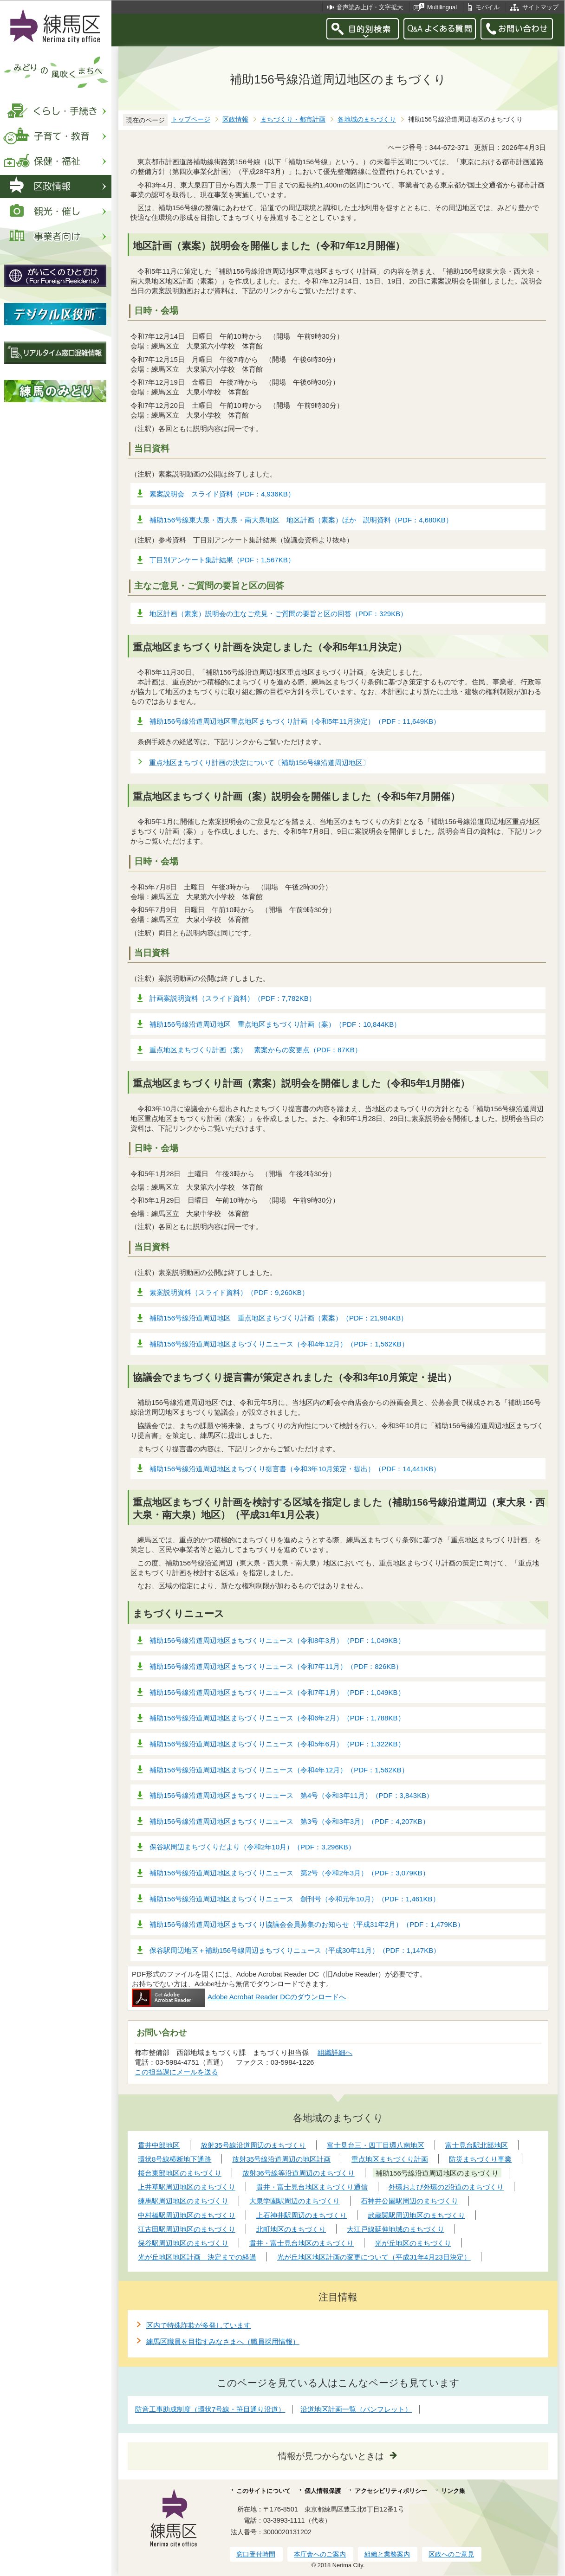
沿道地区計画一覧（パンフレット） (356, 2409)
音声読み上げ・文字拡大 (370, 7)
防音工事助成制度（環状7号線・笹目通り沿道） (210, 2409)
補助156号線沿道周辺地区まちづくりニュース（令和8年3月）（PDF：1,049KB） (277, 1640)
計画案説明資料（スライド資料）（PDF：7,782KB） (232, 998)
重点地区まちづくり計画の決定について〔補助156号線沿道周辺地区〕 (259, 762)
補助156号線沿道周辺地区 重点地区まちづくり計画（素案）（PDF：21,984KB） (278, 1318)
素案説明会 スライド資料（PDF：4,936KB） (222, 494)
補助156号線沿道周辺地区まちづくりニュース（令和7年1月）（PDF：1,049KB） (277, 1692)
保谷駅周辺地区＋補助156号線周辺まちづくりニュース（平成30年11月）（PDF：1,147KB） (294, 1950)
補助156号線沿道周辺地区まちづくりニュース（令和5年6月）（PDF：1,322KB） (277, 1744)
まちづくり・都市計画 (292, 119)
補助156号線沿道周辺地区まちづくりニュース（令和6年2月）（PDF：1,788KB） (277, 1718)
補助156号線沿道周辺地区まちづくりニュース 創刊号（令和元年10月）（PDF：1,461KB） (294, 1899)
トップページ (190, 119)
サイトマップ (540, 7)
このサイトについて (263, 2490)
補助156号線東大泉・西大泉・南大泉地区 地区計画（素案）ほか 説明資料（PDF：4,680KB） (301, 520)
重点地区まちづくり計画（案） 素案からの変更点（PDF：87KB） (255, 1050)
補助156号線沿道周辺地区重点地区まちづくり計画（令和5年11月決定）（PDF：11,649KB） (294, 721)
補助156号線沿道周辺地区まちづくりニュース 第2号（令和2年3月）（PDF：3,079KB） (289, 1873)
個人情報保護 (323, 2490)
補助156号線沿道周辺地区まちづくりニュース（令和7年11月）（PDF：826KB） (276, 1666)
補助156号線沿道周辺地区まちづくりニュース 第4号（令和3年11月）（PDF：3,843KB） (291, 1795)
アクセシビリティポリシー (391, 2490)
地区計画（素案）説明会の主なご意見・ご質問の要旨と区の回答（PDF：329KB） (278, 614)
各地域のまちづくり (367, 119)
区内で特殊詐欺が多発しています (198, 2325)
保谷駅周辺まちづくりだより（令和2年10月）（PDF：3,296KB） (252, 1847)
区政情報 (235, 119)
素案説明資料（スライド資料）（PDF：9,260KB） (229, 1292)
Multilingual (442, 7)
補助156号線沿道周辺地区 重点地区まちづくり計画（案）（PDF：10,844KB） (275, 1024)
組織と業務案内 (387, 2554)
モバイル (487, 7)
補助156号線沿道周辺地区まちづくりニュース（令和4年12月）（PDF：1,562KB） (279, 1344)
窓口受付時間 (255, 2554)
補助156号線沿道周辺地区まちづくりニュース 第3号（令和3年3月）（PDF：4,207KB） (289, 1821)
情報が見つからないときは (331, 2456)
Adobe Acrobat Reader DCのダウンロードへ (239, 1997)
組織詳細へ (335, 2052)
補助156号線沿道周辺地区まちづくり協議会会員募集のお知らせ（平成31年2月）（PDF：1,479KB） (306, 1924)
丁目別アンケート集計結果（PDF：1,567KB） (222, 560)
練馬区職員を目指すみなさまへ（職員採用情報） (222, 2341)
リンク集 (453, 2490)
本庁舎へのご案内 (320, 2554)
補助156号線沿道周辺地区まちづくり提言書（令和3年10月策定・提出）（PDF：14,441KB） (294, 1469)
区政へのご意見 (451, 2554)
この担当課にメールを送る (176, 2072)
